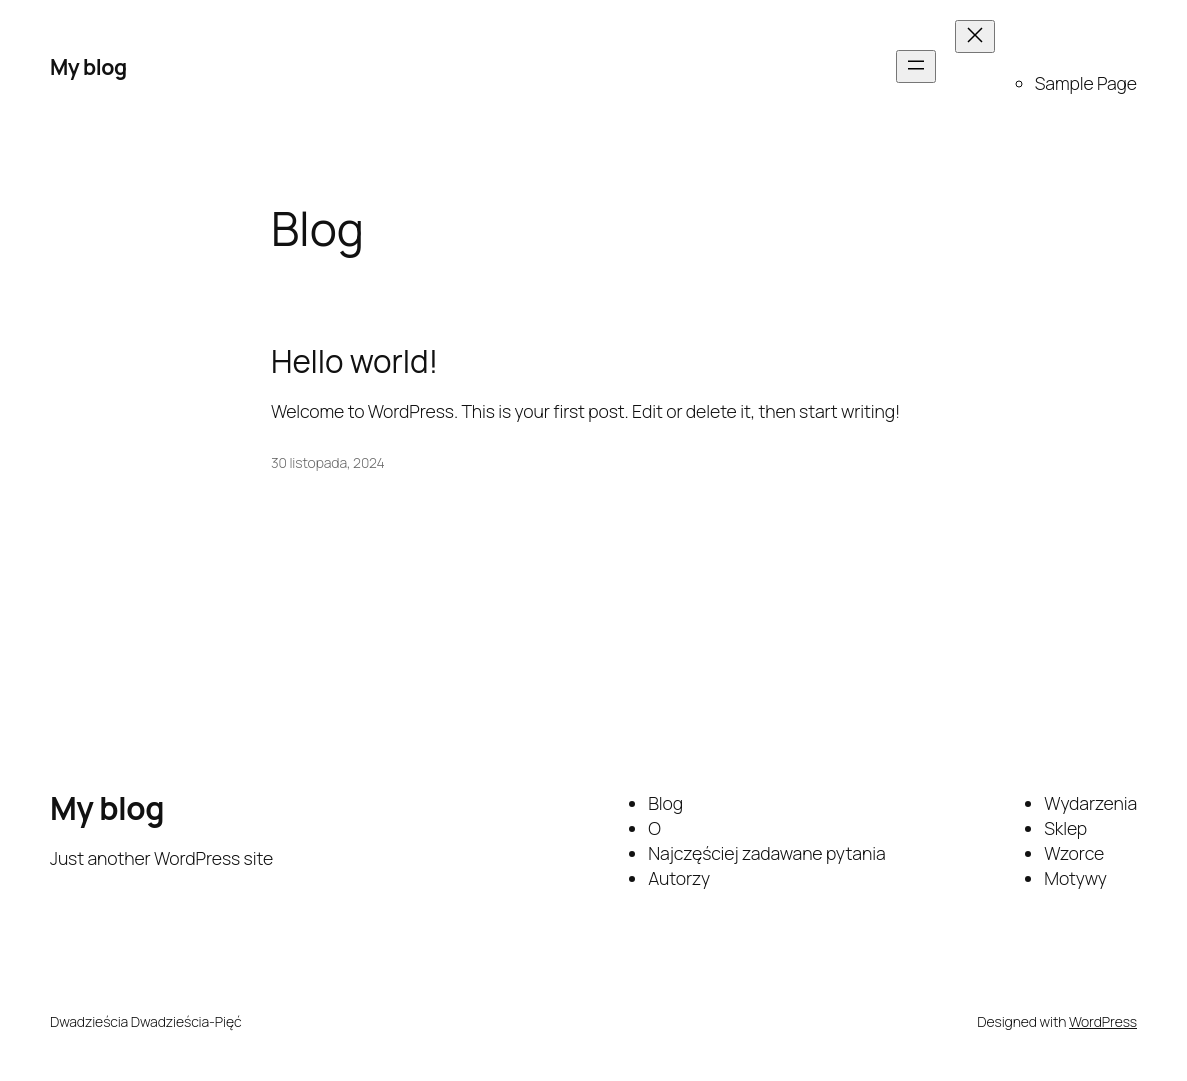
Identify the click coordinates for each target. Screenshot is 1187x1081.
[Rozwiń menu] (916, 66)
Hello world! (354, 361)
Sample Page (1086, 83)
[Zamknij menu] (975, 36)
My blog (88, 66)
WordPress (1103, 1021)
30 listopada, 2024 (328, 462)
